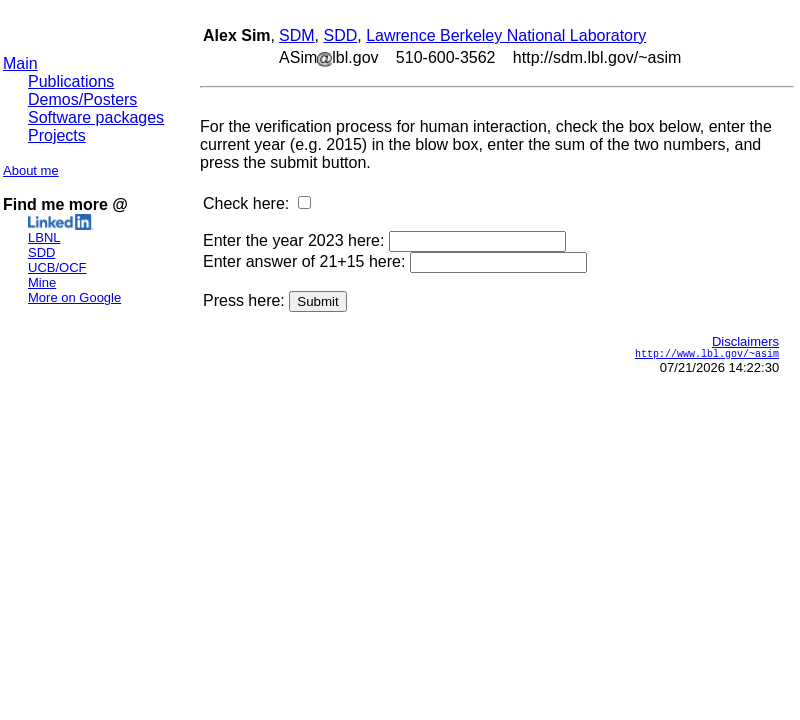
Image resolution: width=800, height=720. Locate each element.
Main (20, 63)
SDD (41, 252)
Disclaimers (745, 341)
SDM (297, 35)
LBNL (44, 237)
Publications (71, 81)
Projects (57, 135)
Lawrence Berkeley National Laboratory (506, 35)
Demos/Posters (82, 99)
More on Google (74, 297)
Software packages (96, 117)
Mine (42, 282)
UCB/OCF (57, 267)
